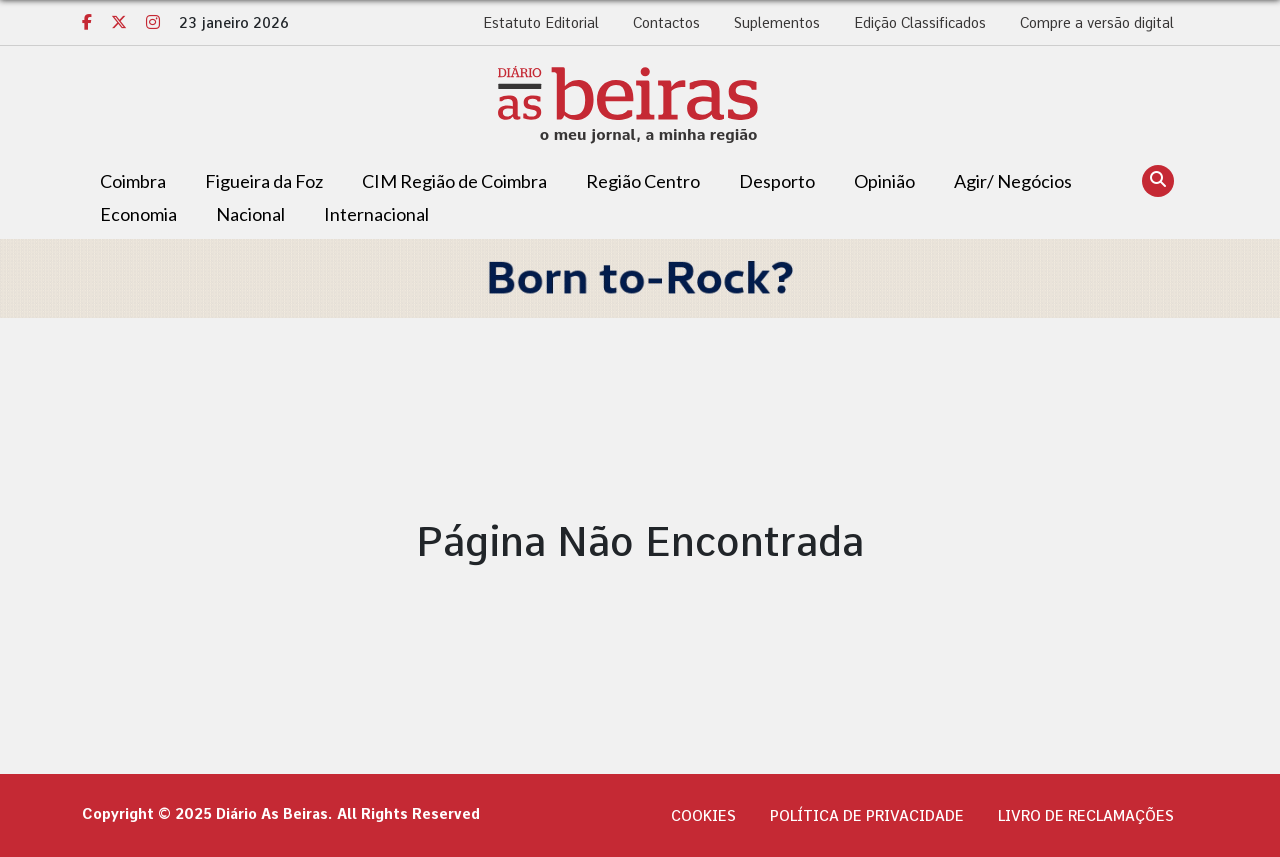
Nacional (250, 214)
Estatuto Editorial (541, 23)
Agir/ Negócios (1013, 181)
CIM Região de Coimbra (454, 181)
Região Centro (643, 181)
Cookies (703, 816)
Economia (138, 214)
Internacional (376, 214)
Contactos (666, 23)
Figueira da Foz (264, 181)
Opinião (884, 181)
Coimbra (133, 181)
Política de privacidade (867, 816)
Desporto (777, 181)
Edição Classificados (920, 23)
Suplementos (777, 23)
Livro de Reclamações (1086, 816)
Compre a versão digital (1097, 23)
